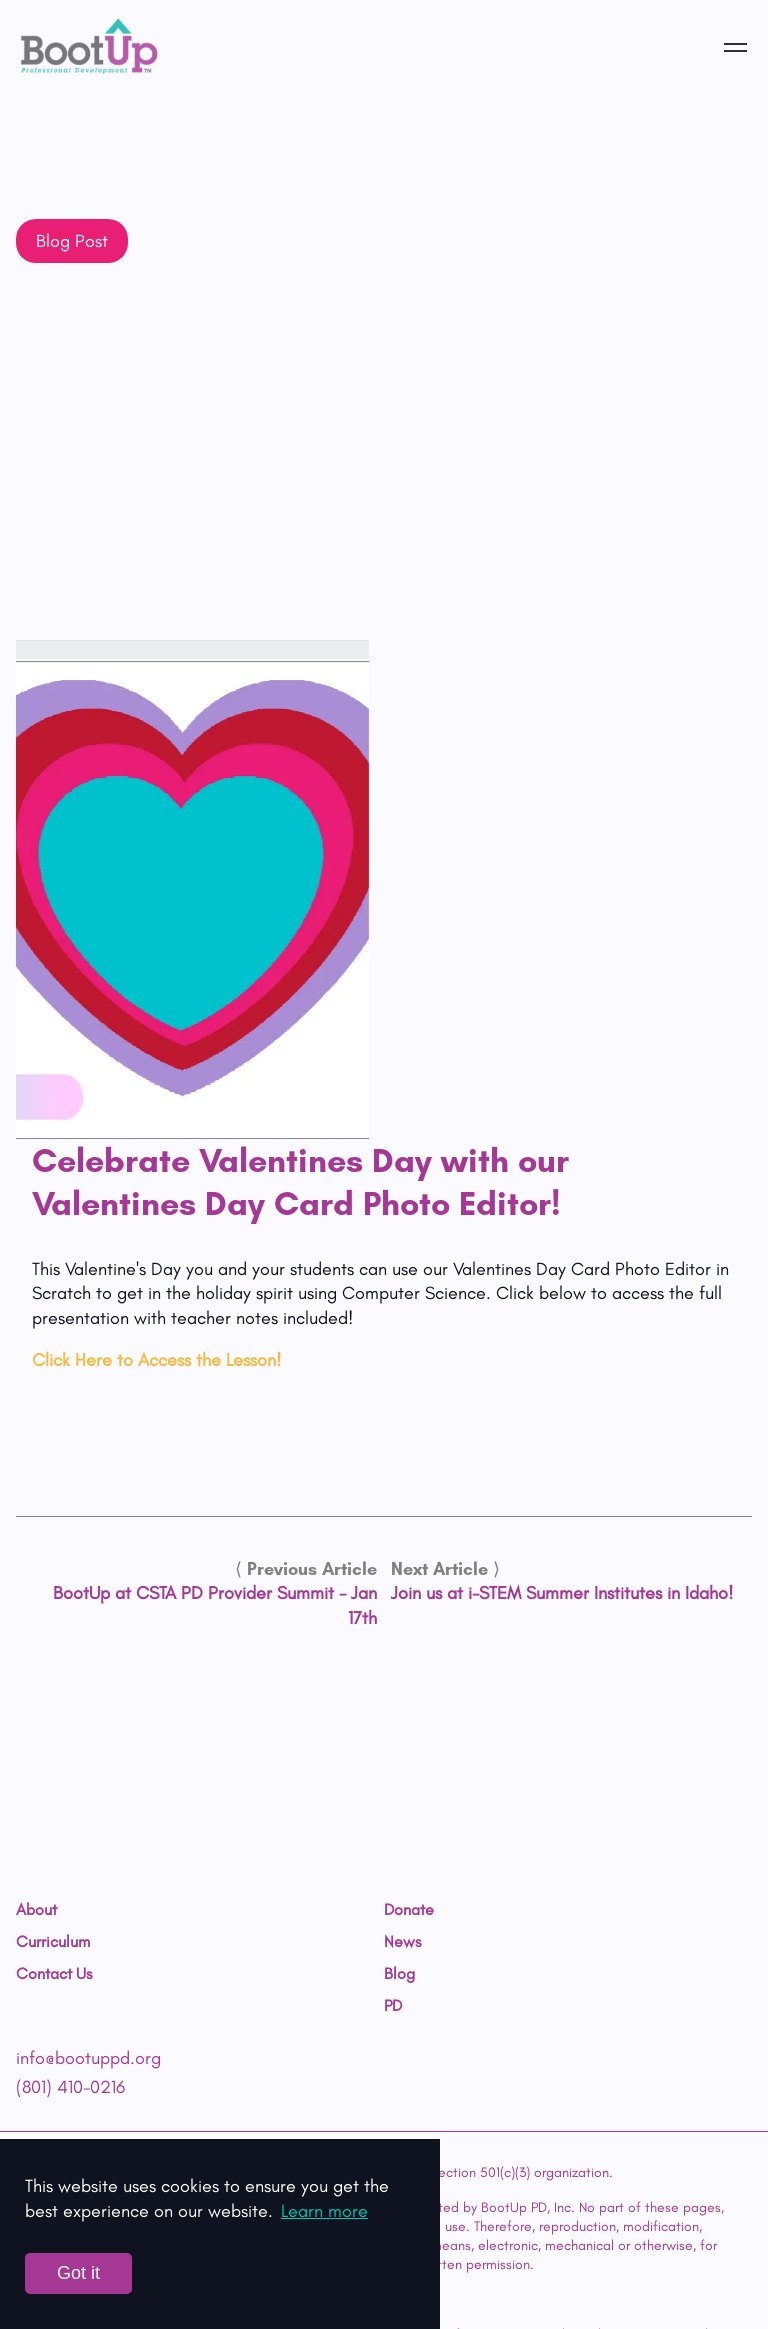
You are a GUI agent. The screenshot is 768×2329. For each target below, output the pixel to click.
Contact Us (54, 1974)
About (36, 1910)
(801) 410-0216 (70, 2087)
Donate (409, 1910)
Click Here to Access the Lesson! (156, 1360)
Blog (399, 1974)
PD (393, 2006)
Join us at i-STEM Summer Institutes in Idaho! (562, 1593)
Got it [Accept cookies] (78, 2273)
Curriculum (53, 1942)
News (402, 1942)
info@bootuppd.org (88, 2058)
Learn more (324, 2211)
